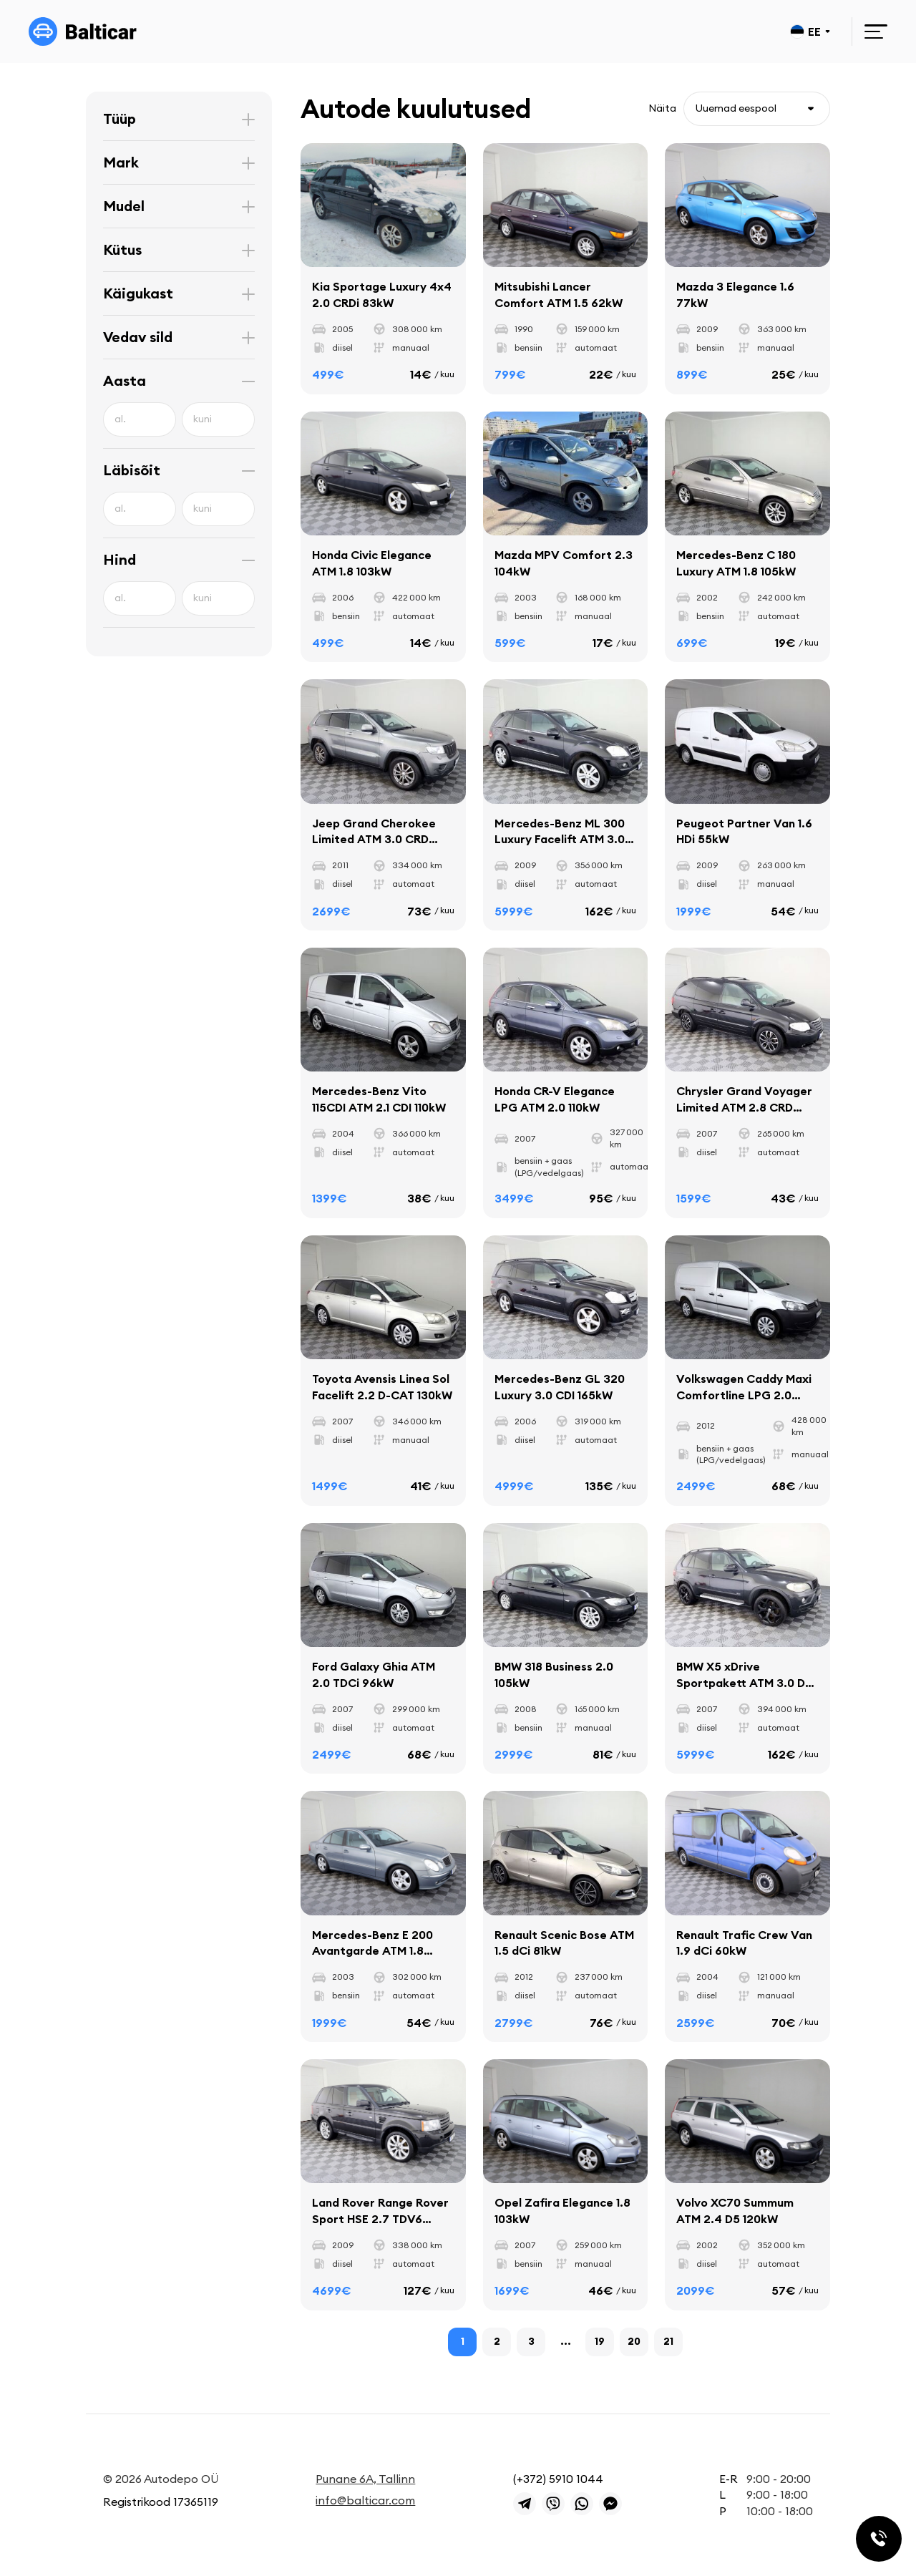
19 (600, 2341)
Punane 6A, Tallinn (365, 2478)
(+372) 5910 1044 (558, 2478)
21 (668, 2341)
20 (634, 2341)
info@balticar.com (365, 2500)
